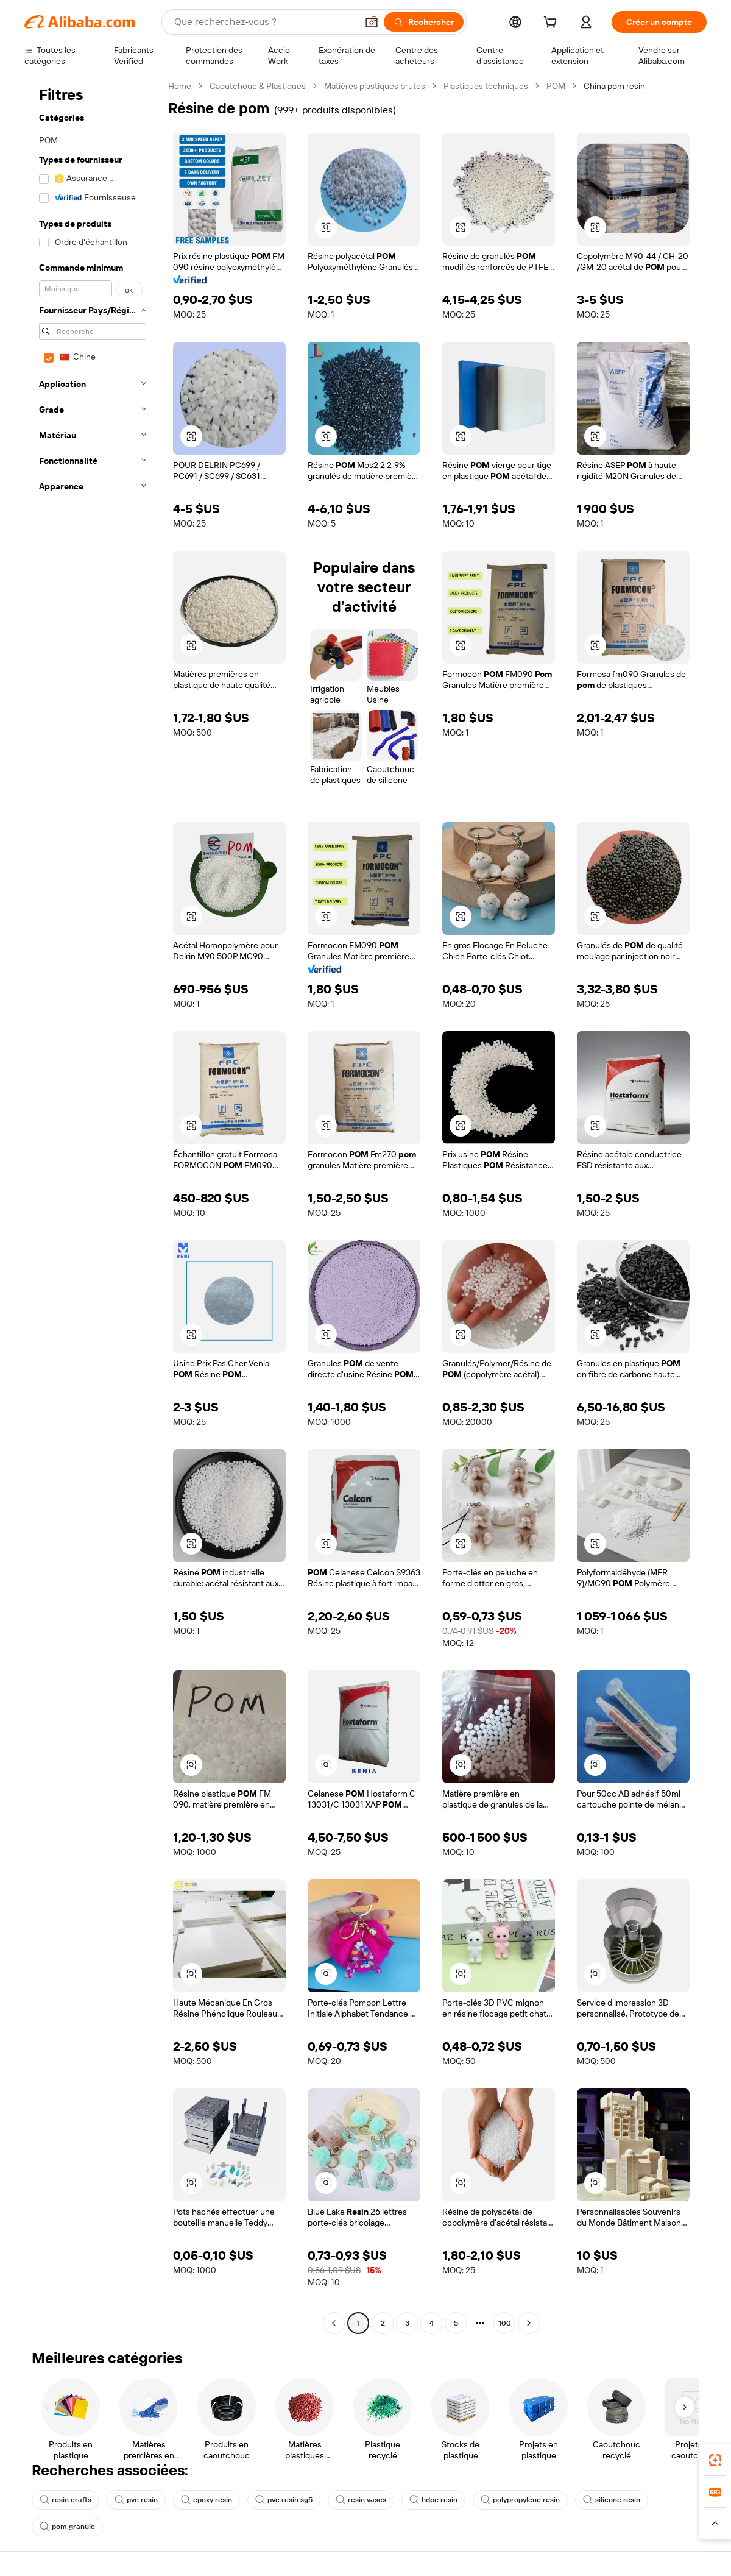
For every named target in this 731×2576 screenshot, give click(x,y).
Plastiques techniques (485, 86)
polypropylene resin (520, 2500)
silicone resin (611, 2500)
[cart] (552, 24)
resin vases (361, 2500)
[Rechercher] (424, 22)
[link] (715, 2460)
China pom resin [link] (614, 86)
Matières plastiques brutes (374, 86)
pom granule (67, 2527)
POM (555, 86)
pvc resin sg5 (284, 2500)
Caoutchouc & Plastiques (258, 86)
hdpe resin (433, 2500)
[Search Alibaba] (264, 22)
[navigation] (93, 1206)
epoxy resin (206, 2500)
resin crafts (65, 2500)
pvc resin (136, 2500)
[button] (371, 22)
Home (179, 86)
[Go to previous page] (334, 2323)
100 (504, 2323)
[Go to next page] (529, 2323)
